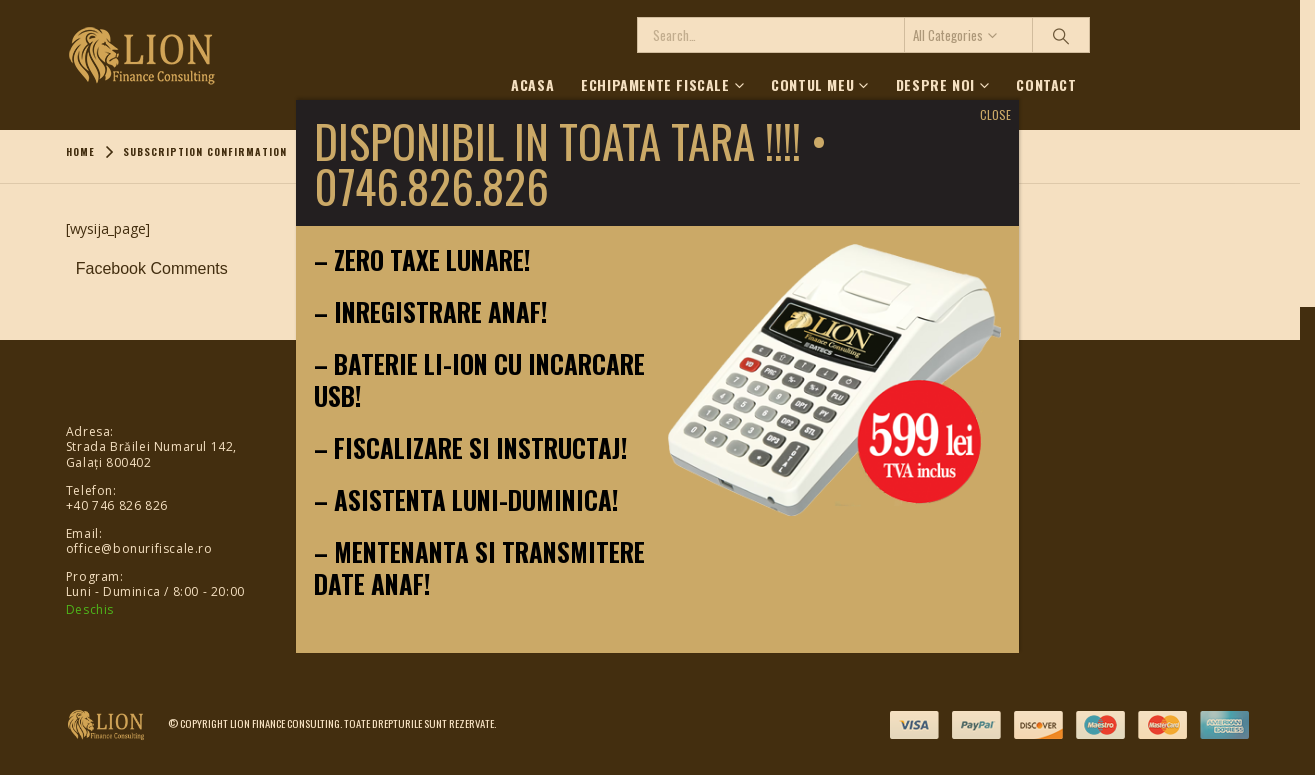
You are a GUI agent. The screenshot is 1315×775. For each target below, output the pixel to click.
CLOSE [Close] (995, 114)
